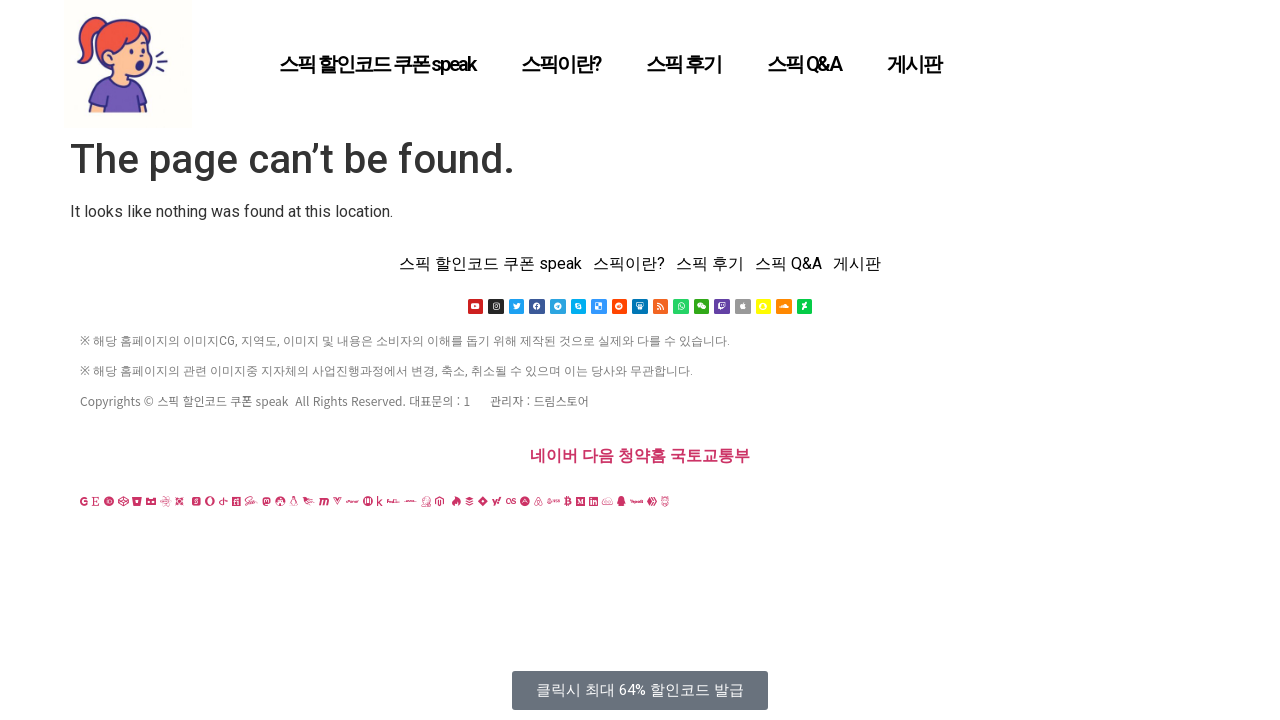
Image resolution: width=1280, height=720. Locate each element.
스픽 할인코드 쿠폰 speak (376, 64)
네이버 (554, 456)
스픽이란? (561, 64)
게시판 (914, 64)
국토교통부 (710, 456)
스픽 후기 (683, 64)
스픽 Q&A (804, 64)
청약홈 (642, 456)
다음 (598, 456)
